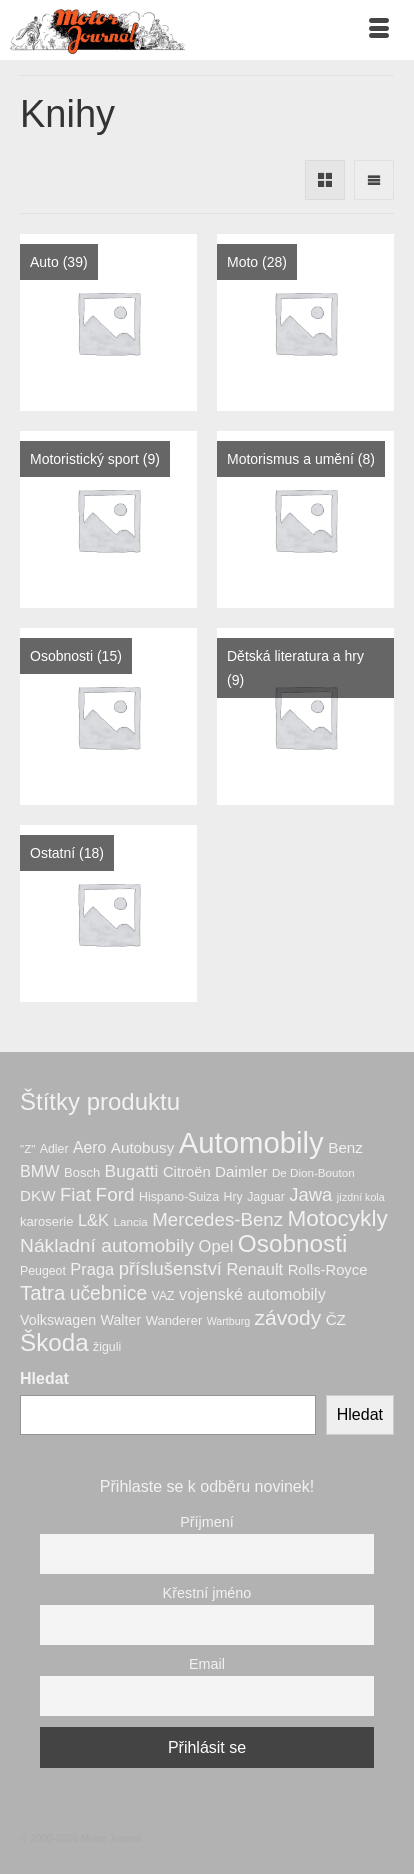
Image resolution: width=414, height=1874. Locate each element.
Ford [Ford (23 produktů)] (115, 1194)
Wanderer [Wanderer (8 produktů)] (174, 1320)
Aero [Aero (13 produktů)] (89, 1147)
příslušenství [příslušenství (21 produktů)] (170, 1268)
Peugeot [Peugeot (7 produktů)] (43, 1271)
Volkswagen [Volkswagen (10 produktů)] (58, 1320)
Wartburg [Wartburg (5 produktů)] (228, 1321)
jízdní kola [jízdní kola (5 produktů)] (361, 1197)
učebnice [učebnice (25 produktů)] (109, 1293)
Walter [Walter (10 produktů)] (121, 1320)
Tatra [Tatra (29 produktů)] (42, 1293)
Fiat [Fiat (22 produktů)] (75, 1194)
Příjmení (207, 1522)
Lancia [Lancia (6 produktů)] (131, 1221)
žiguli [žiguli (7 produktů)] (107, 1347)
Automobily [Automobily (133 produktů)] (251, 1142)
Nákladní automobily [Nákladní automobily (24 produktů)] (107, 1245)
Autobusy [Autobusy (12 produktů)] (142, 1147)
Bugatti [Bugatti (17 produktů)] (132, 1171)
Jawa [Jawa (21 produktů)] (310, 1194)
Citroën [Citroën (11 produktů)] (187, 1172)
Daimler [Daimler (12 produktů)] (241, 1171)
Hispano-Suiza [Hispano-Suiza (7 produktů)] (179, 1197)
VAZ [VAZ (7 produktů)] (163, 1296)
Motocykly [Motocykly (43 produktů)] (337, 1218)
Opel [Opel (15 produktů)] (216, 1246)
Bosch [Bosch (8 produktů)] (82, 1172)
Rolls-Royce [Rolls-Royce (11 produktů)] (328, 1270)
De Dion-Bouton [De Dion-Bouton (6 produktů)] (313, 1172)
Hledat (44, 1378)
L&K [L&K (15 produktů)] (93, 1220)
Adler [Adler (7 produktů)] (54, 1149)
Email (207, 1664)
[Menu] (379, 30)
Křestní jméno (207, 1593)
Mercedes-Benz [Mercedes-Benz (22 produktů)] (217, 1219)
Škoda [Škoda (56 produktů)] (54, 1342)
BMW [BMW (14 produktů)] (40, 1171)
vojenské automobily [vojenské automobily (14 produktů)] (252, 1294)
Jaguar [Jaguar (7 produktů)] (266, 1197)
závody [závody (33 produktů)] (288, 1317)
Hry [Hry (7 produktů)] (233, 1197)
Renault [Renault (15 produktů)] (254, 1269)
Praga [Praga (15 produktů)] (92, 1269)
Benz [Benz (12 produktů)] (345, 1147)
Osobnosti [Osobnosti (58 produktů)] (293, 1243)
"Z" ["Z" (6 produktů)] (27, 1148)
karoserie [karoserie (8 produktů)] (46, 1221)
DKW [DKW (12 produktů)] (38, 1195)
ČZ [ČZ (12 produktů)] (336, 1319)
